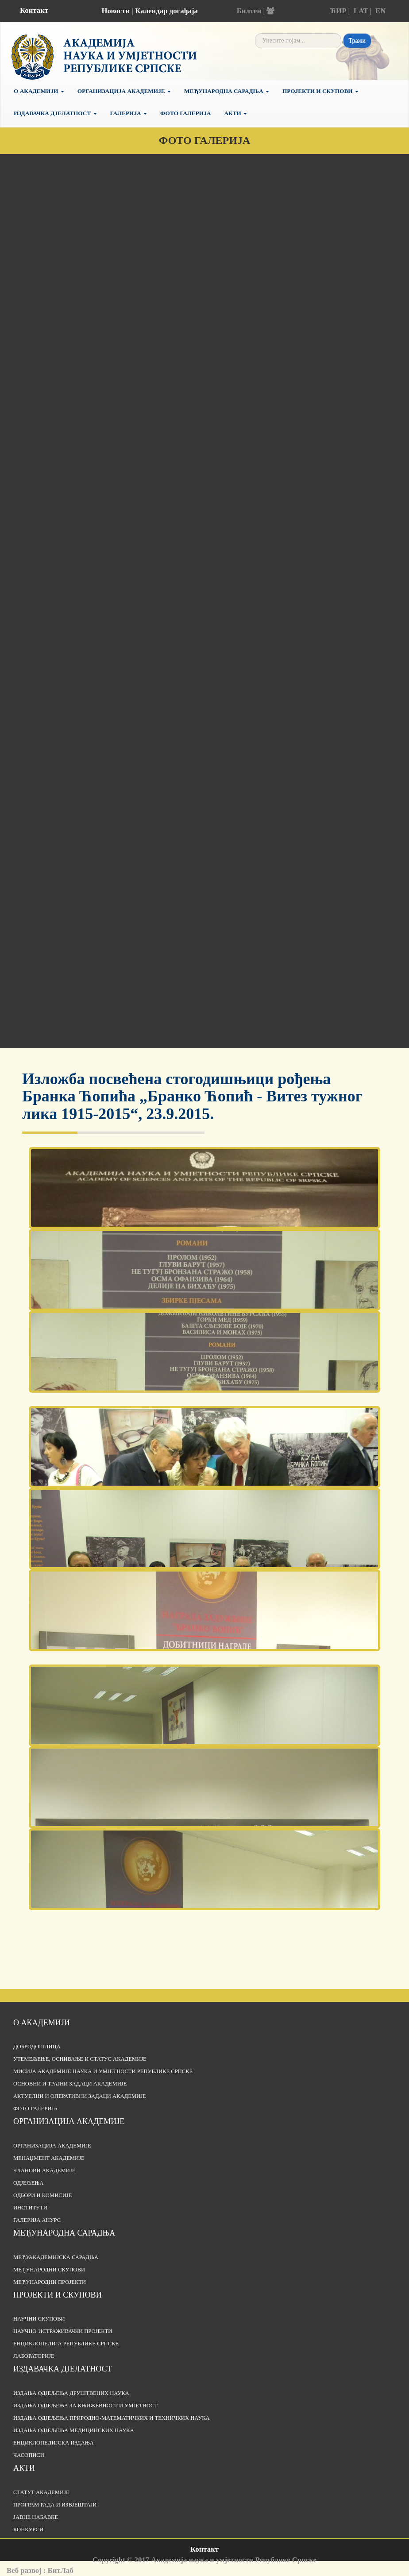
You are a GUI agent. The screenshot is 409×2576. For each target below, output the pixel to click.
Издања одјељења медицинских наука (73, 2430)
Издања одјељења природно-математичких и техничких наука (111, 2418)
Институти (30, 2208)
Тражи (357, 40)
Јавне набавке (35, 2517)
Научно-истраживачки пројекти (62, 2331)
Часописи (28, 2455)
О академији (39, 91)
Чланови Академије (44, 2170)
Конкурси (28, 2529)
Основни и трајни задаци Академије (70, 2084)
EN (380, 11)
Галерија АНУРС (37, 2220)
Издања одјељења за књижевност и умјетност (85, 2405)
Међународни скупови (49, 2270)
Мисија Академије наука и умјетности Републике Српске (103, 2071)
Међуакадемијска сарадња (55, 2257)
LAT (361, 11)
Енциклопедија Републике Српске (66, 2343)
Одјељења (28, 2183)
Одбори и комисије (42, 2195)
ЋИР (338, 11)
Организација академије (68, 2121)
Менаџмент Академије (49, 2158)
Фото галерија (185, 113)
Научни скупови (39, 2319)
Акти (235, 113)
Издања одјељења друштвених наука (71, 2393)
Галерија (128, 113)
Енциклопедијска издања (53, 2443)
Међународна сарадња (226, 91)
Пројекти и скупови (320, 91)
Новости (115, 11)
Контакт (34, 10)
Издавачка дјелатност (55, 113)
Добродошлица (37, 2046)
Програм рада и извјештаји (54, 2505)
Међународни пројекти (49, 2282)
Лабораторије (33, 2356)
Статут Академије (41, 2492)
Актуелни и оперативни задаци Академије (79, 2096)
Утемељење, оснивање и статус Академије (80, 2059)
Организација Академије (124, 91)
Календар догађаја (166, 11)
